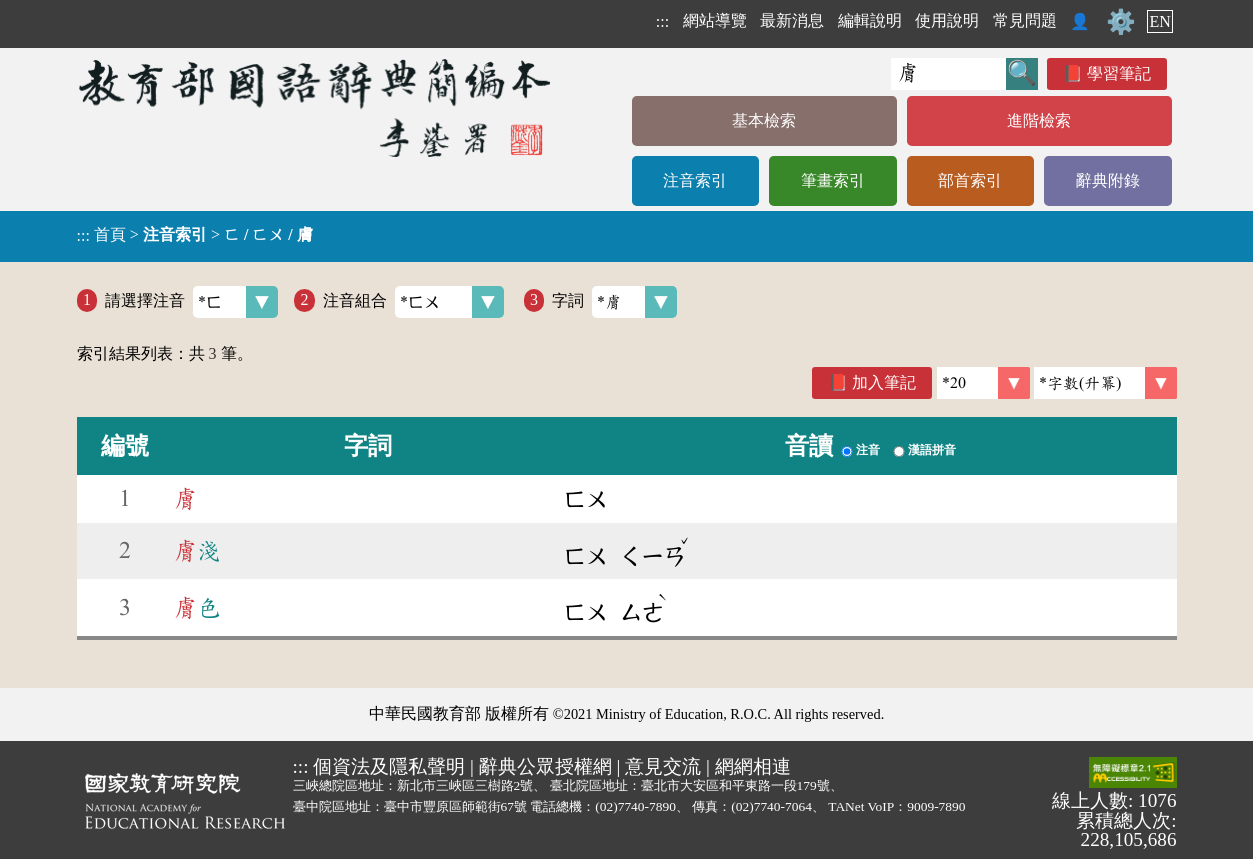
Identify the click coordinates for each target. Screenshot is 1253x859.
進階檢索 (1039, 120)
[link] (1105, 383)
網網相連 (753, 766)
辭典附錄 (1108, 180)
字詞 (614, 302)
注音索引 (695, 180)
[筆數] (983, 383)
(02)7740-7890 (635, 806)
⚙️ (1121, 22)
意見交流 (663, 766)
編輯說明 (870, 20)
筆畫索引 (833, 180)
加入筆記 (884, 382)
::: (662, 21)
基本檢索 (764, 120)
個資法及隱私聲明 (389, 766)
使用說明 (947, 20)
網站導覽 (715, 20)
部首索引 (970, 180)
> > (195, 235)
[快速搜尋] (948, 74)
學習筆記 (1119, 73)
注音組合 (413, 302)
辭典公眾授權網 (545, 766)
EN (1159, 21)
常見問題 (1025, 20)
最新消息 (792, 20)
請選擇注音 (191, 302)
